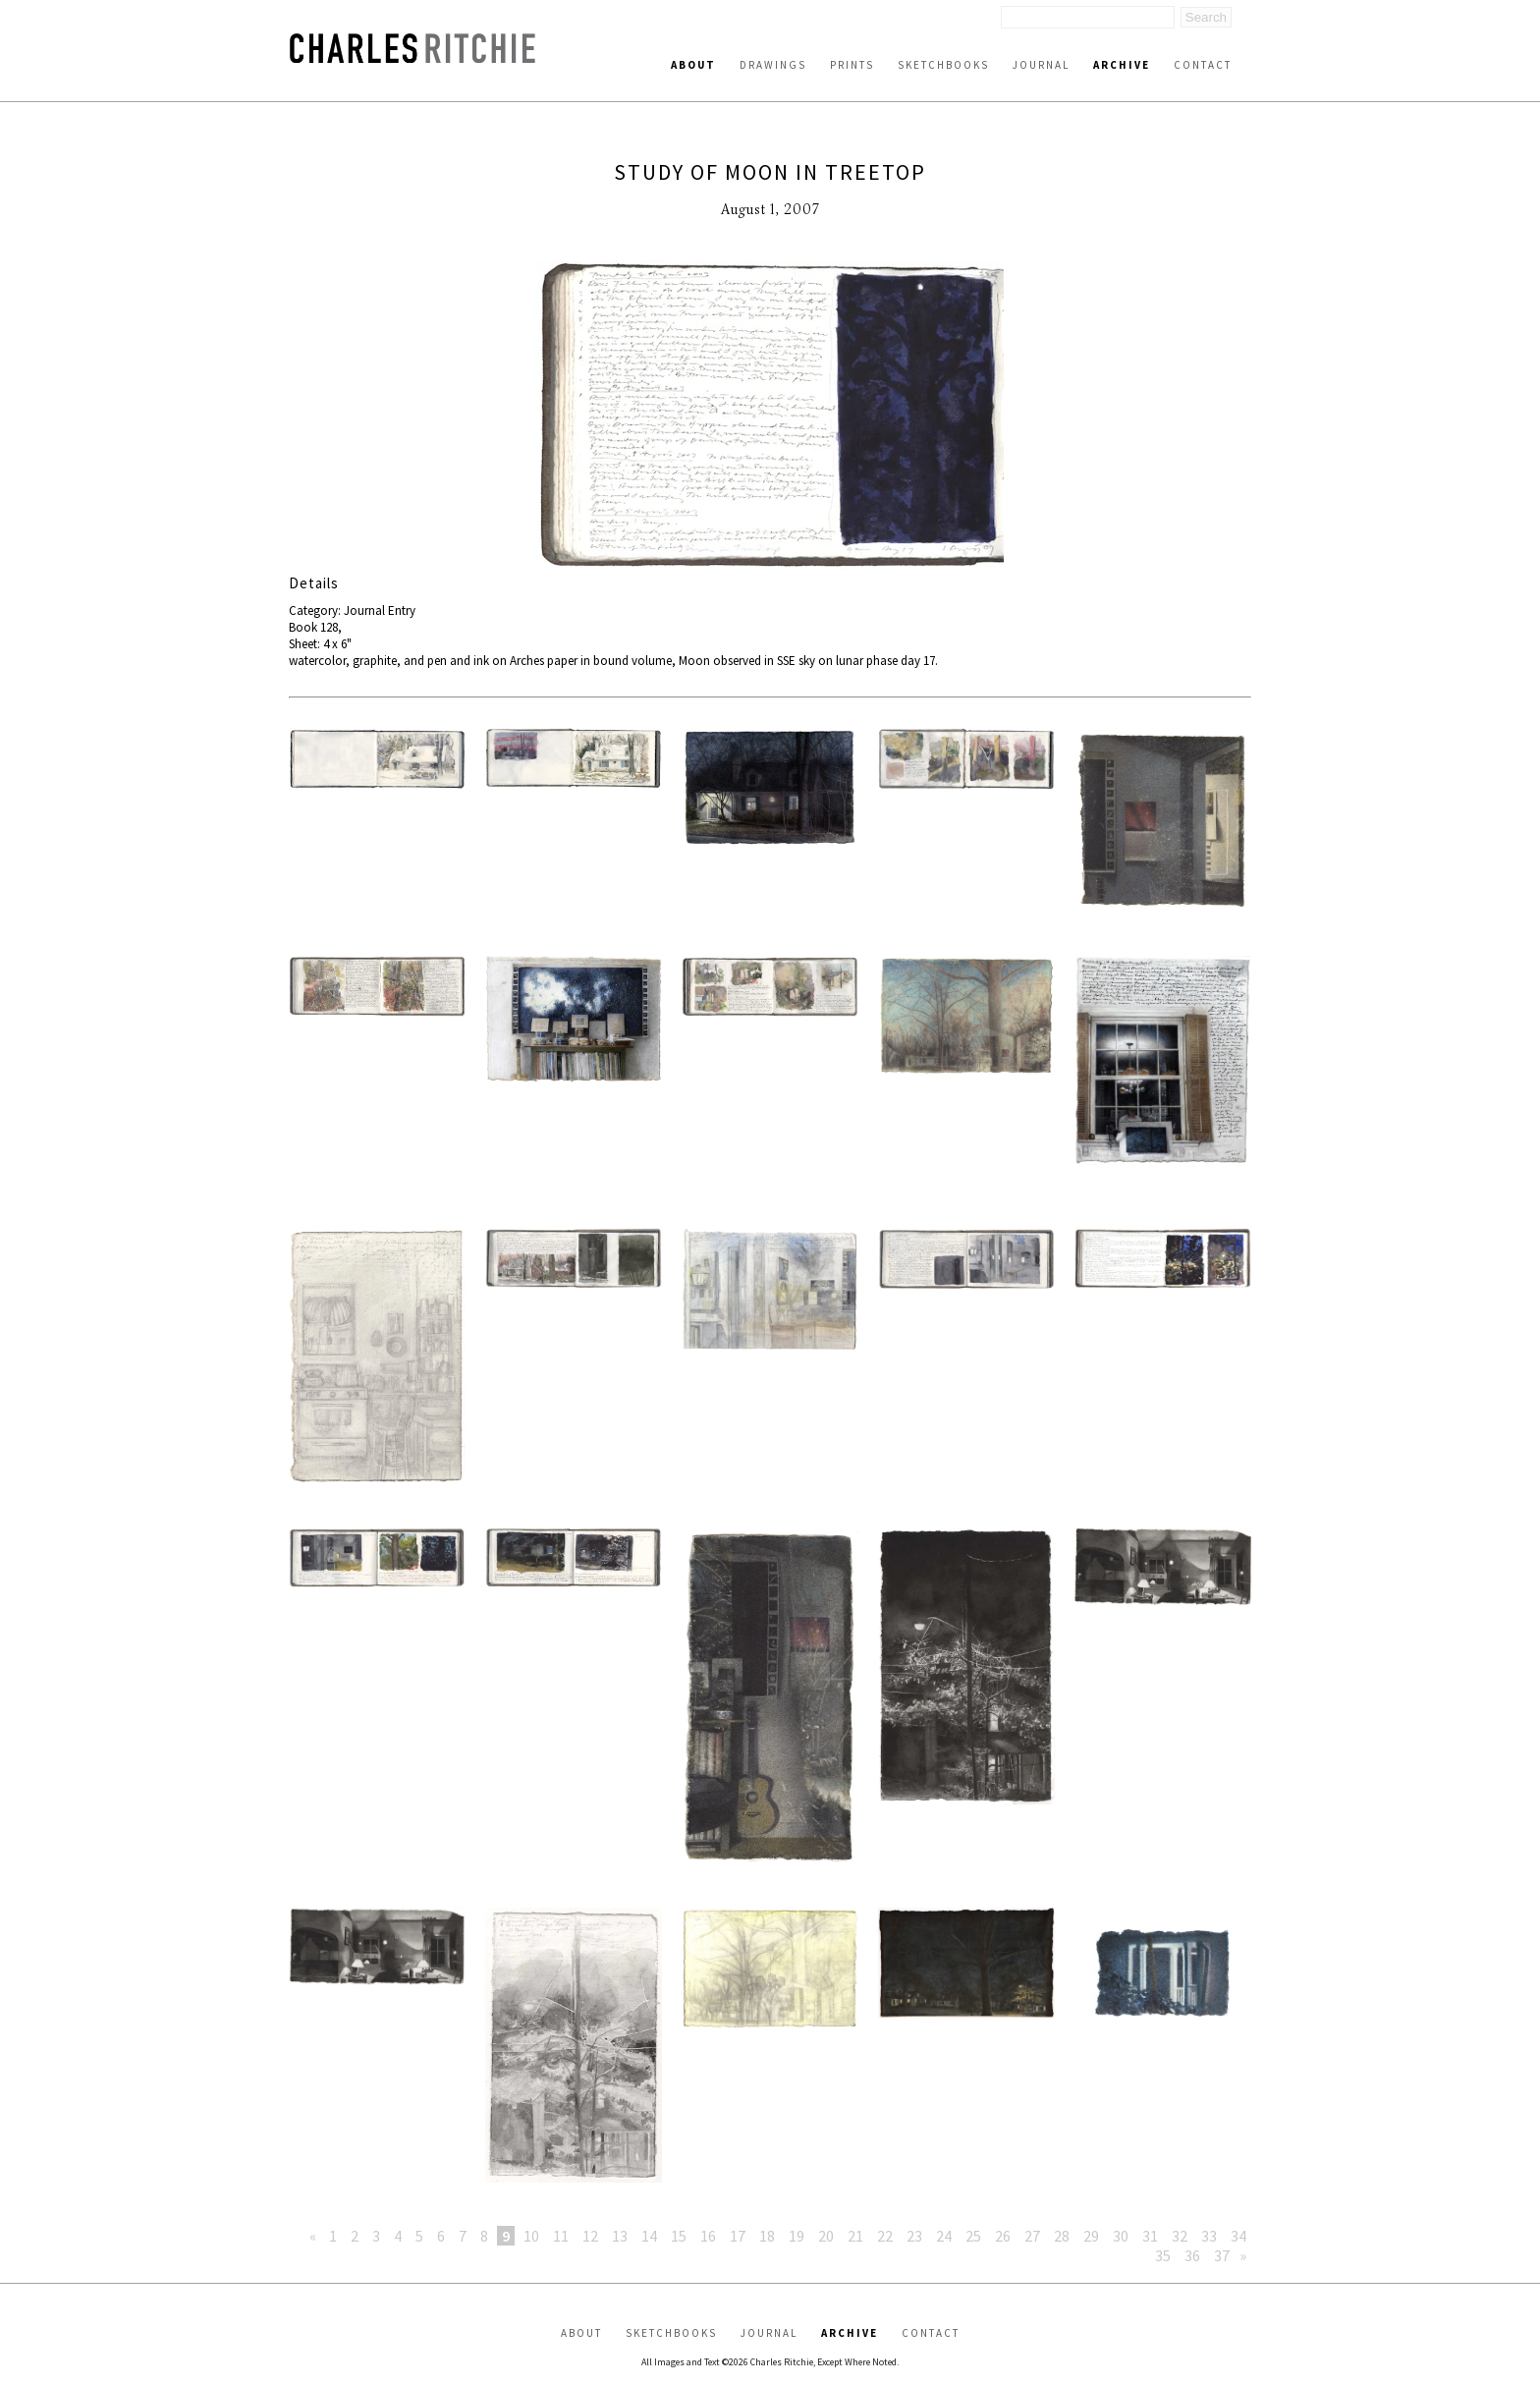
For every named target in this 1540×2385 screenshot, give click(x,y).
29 (1091, 2236)
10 (531, 2236)
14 (649, 2236)
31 (1150, 2236)
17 (737, 2236)
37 (1222, 2255)
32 (1179, 2236)
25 (973, 2236)
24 (944, 2236)
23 (914, 2236)
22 (885, 2236)
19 (796, 2236)
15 (679, 2236)
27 (1032, 2236)
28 (1062, 2236)
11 (561, 2236)
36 (1192, 2255)
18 (767, 2236)
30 (1120, 2236)
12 (590, 2236)
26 (1003, 2236)
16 (708, 2236)
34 (1238, 2236)
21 (855, 2236)
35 (1163, 2255)
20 (826, 2236)
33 (1209, 2236)
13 (620, 2236)
